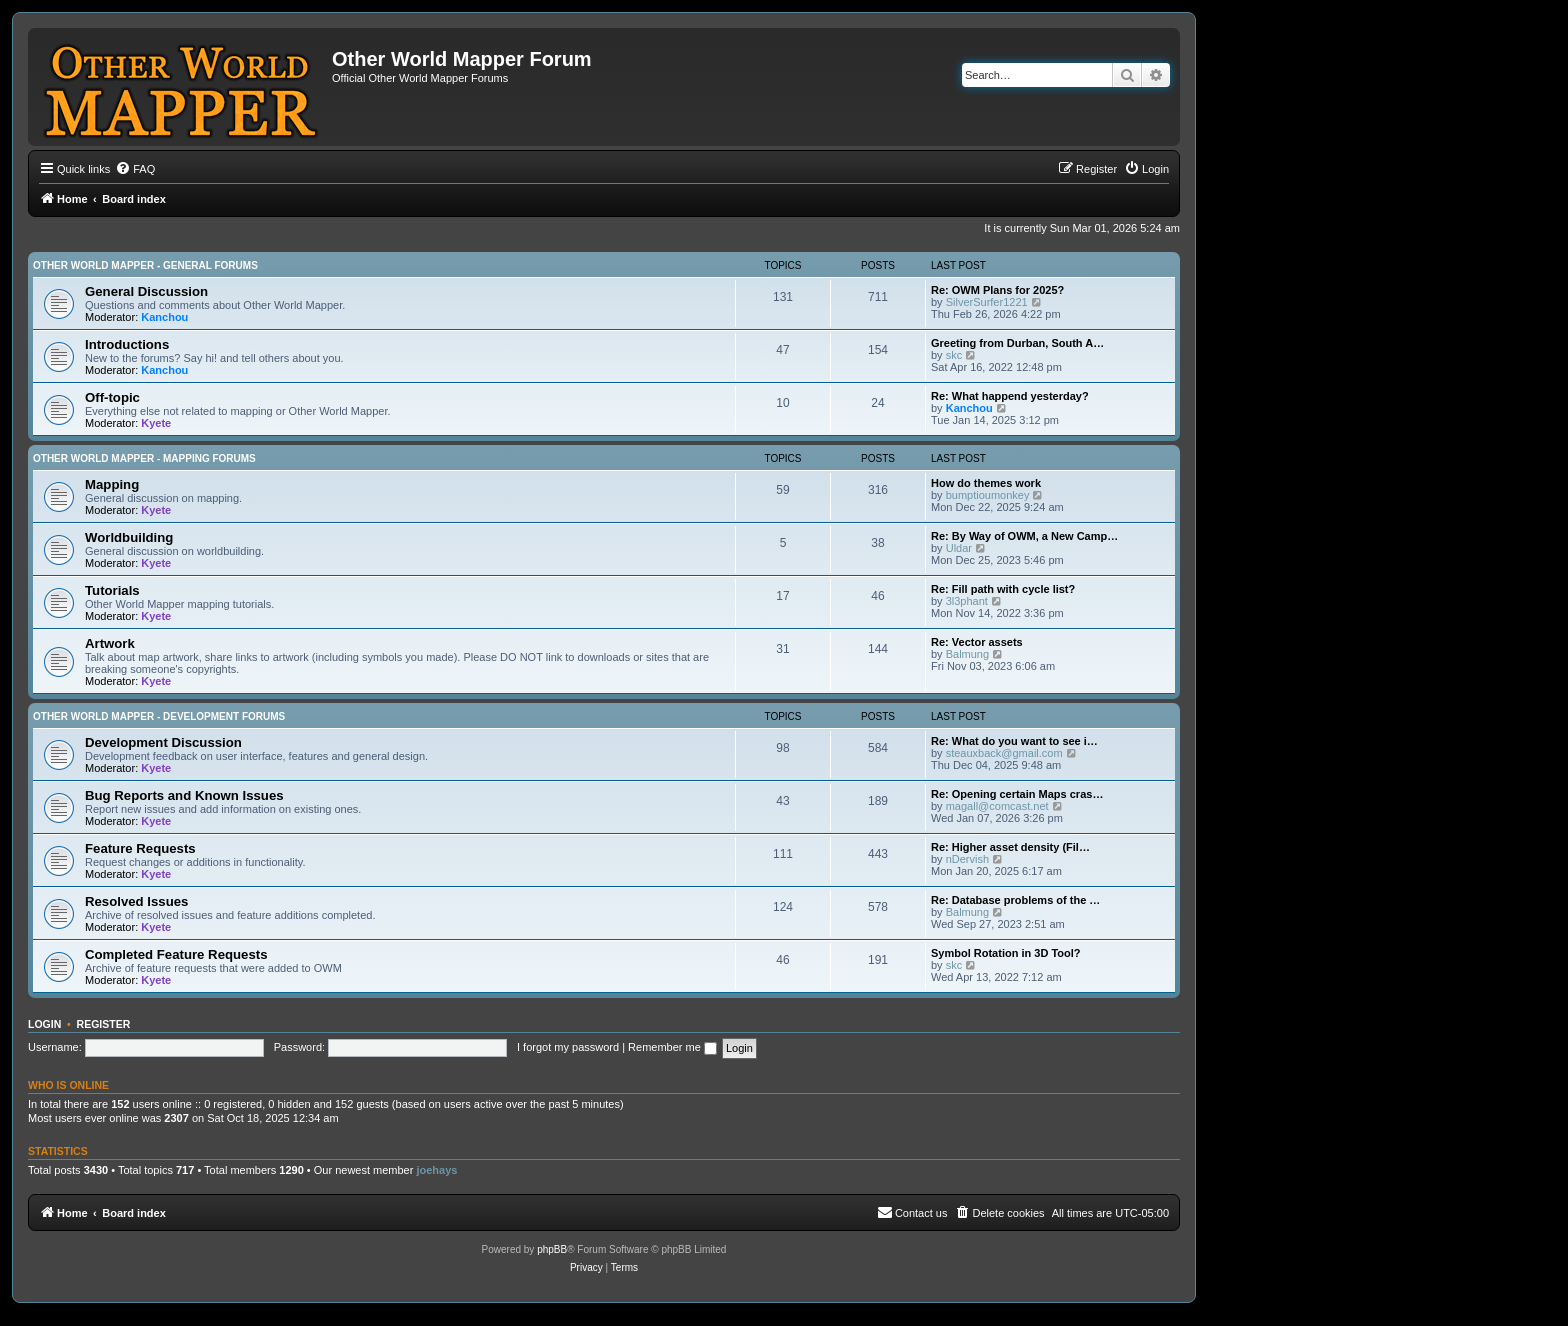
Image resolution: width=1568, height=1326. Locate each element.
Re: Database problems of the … (1015, 900)
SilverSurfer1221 (987, 302)
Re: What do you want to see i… (1014, 741)
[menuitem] (135, 169)
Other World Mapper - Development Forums (159, 716)
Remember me (672, 1047)
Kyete (156, 423)
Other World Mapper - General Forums (145, 265)
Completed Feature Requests (176, 954)
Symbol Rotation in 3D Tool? (1006, 953)
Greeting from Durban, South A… (1017, 343)
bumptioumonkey (988, 495)
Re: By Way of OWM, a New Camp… (1024, 536)
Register (104, 1024)
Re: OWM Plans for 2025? (997, 290)
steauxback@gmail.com (1004, 753)
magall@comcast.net (997, 806)
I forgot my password (568, 1047)
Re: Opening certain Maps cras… (1017, 794)
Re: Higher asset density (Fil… (1010, 847)
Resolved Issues (136, 901)
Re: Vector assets (977, 642)
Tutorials (112, 590)
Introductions (127, 344)
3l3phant (967, 601)
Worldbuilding (129, 537)
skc (954, 355)
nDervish (967, 859)
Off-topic (112, 397)
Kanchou (164, 317)
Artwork (110, 643)
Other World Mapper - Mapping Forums (144, 458)
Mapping (112, 484)
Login (44, 1024)
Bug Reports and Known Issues (184, 795)
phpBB (552, 1249)
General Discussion (146, 291)
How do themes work (986, 483)
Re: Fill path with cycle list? (1003, 589)
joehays (436, 1170)
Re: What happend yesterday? (1010, 396)
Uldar (959, 548)
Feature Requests (140, 848)
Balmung (967, 654)
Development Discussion (163, 742)
